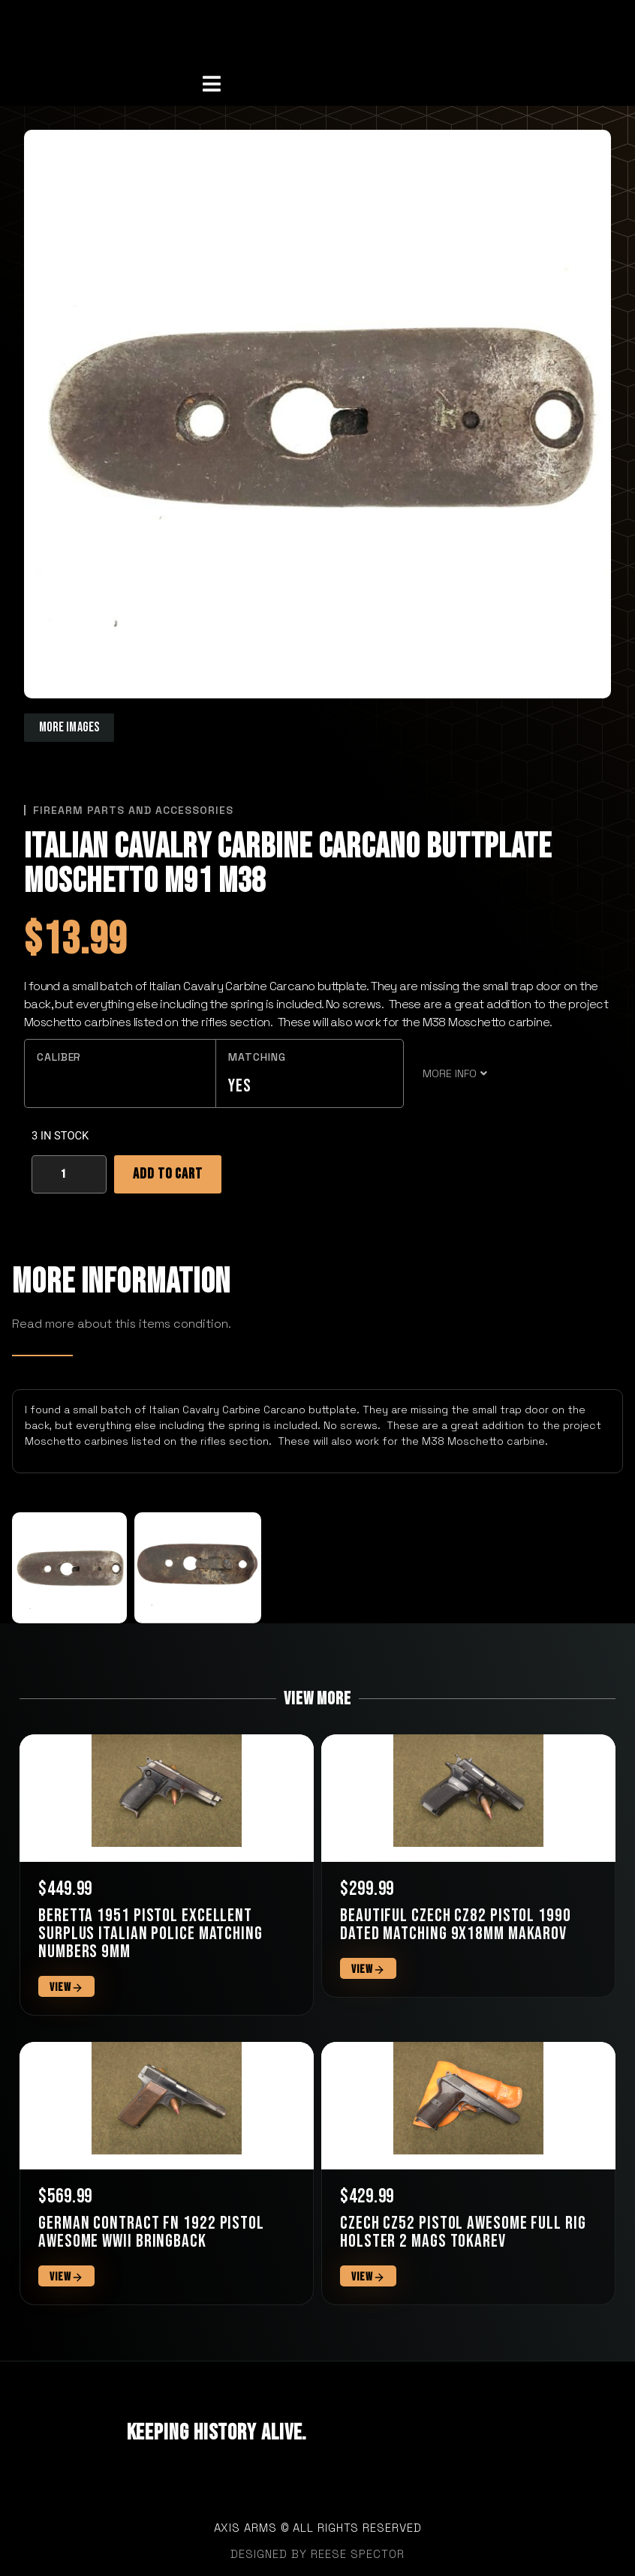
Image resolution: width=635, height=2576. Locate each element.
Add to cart (168, 1174)
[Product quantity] (69, 1174)
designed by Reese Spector (317, 2554)
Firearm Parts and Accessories (133, 810)
